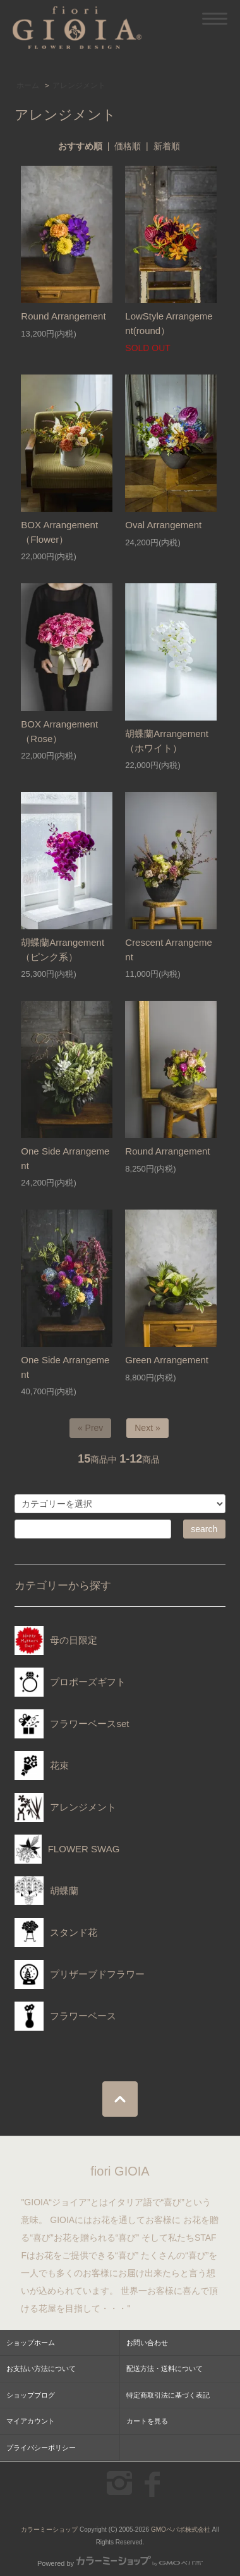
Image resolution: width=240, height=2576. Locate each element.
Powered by (120, 2563)
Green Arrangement (166, 1359)
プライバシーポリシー (41, 2447)
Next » (147, 1428)
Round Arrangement (63, 316)
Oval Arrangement (163, 524)
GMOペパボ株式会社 (180, 2529)
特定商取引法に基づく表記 (168, 2395)
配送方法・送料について (164, 2368)
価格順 (127, 146)
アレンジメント (78, 85)
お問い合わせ (147, 2342)
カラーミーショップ (49, 2529)
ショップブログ (30, 2395)
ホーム (27, 85)
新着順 (166, 146)
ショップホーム (30, 2342)
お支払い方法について (41, 2368)
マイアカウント (30, 2421)
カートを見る (147, 2421)
